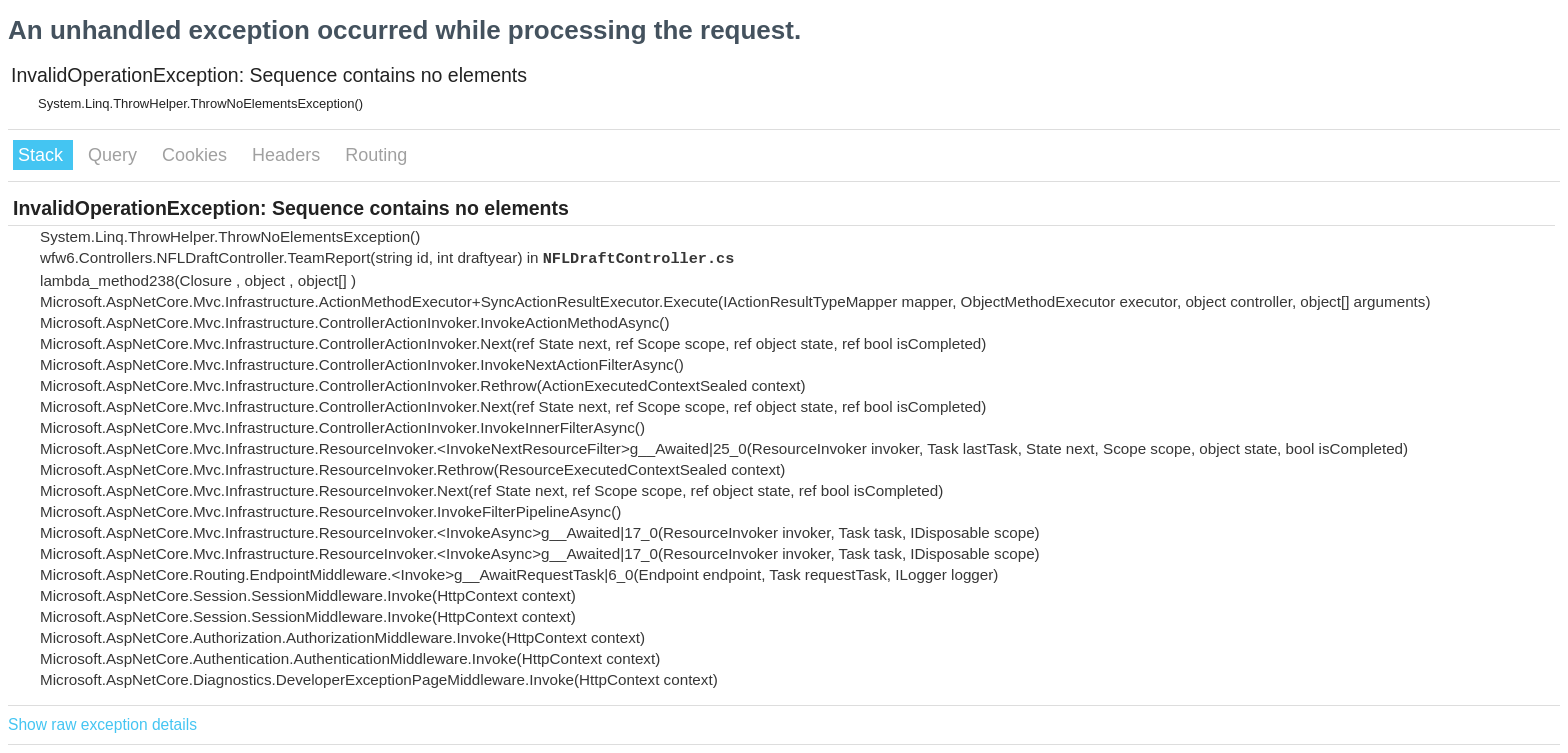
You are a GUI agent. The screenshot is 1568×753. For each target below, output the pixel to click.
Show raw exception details (102, 724)
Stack (43, 155)
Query (115, 155)
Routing (376, 155)
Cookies (197, 155)
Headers (288, 155)
